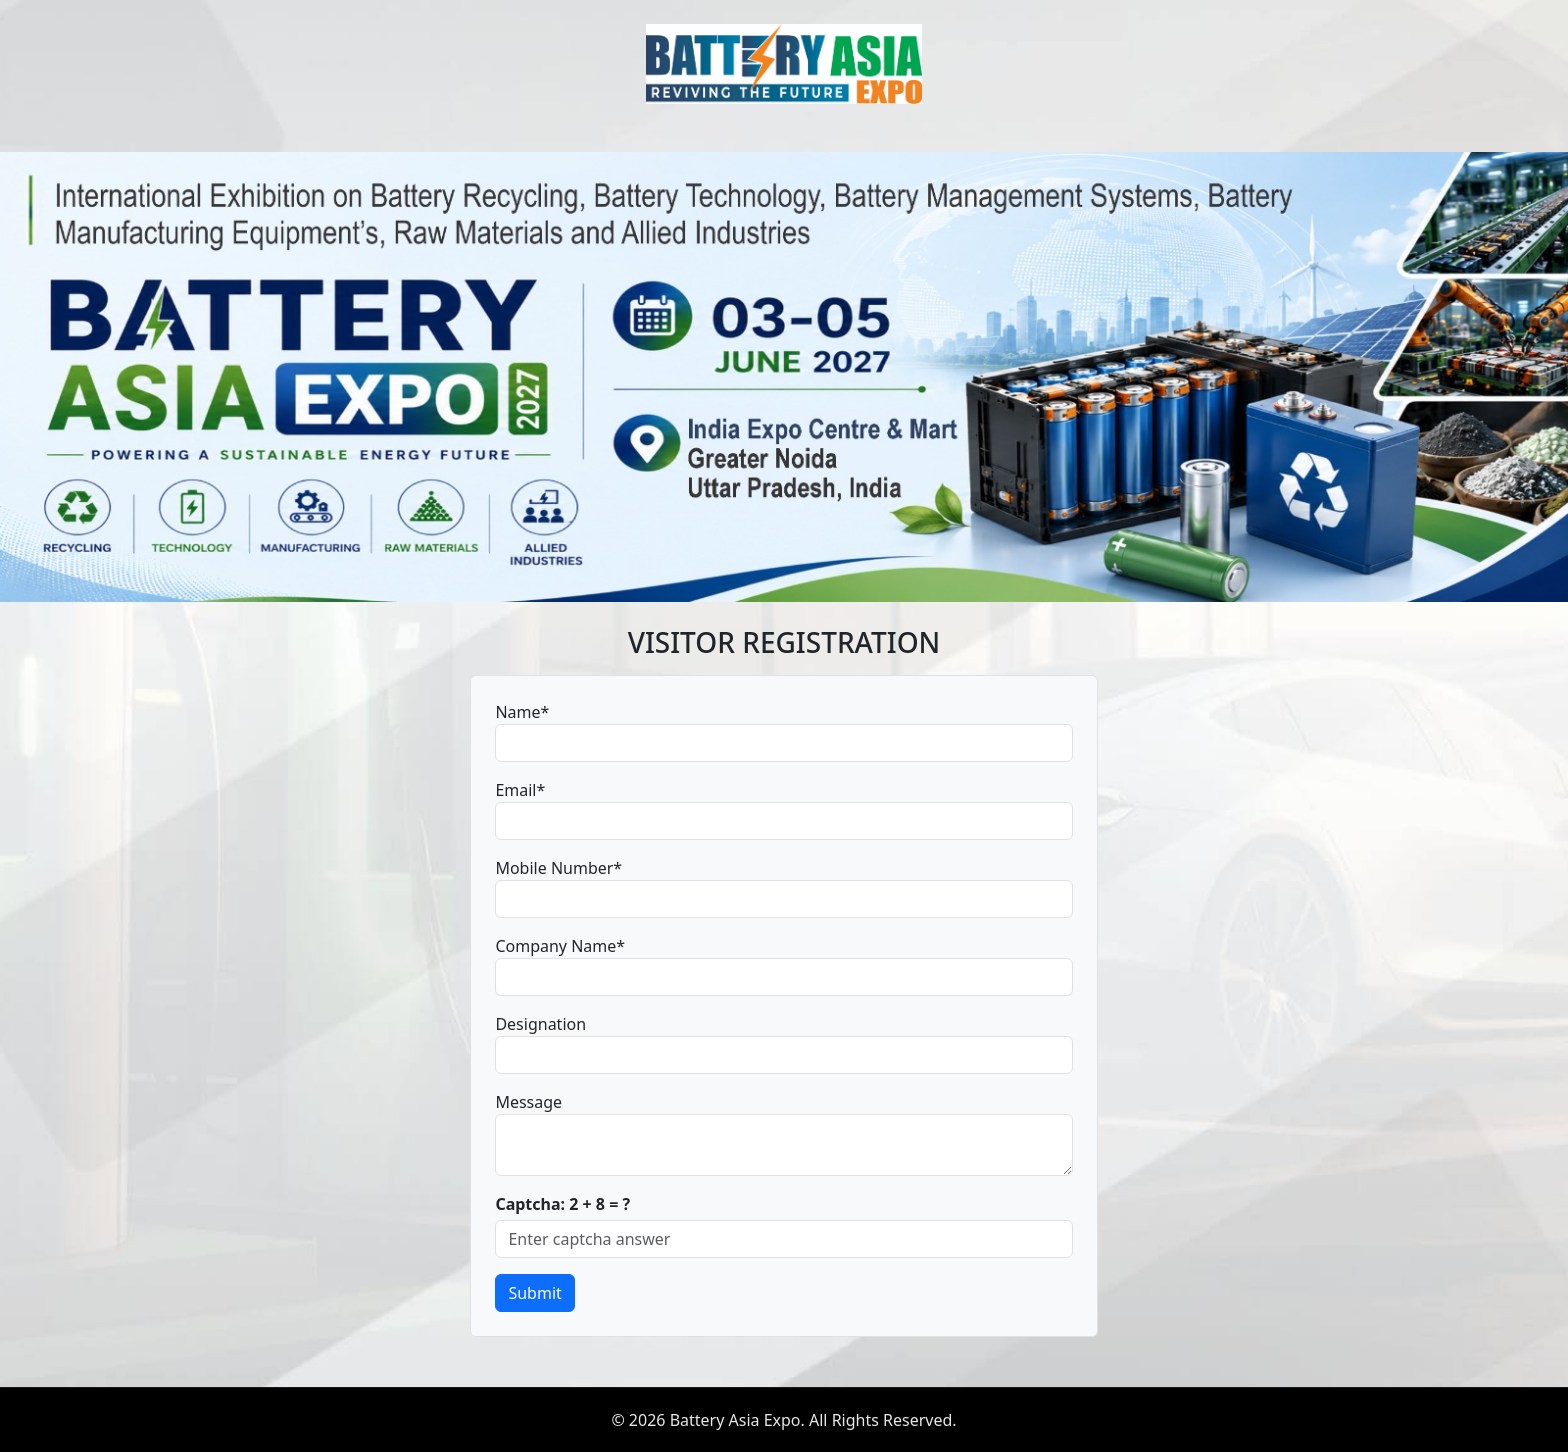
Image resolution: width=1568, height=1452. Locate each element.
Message (528, 1102)
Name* (522, 712)
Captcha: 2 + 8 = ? (562, 1204)
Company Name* (560, 946)
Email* (520, 790)
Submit (534, 1293)
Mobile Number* (558, 868)
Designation (540, 1024)
